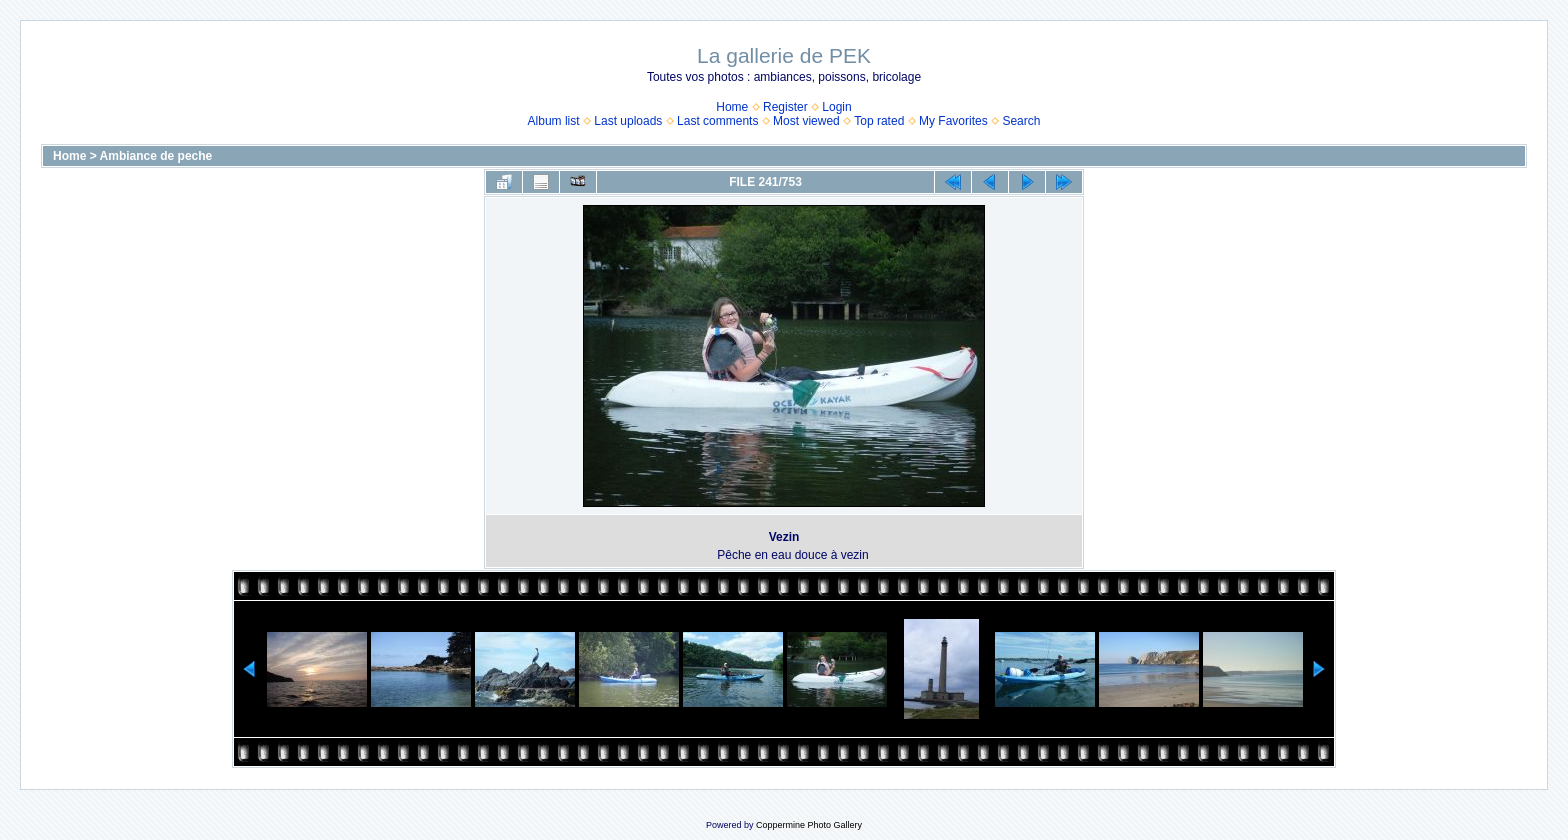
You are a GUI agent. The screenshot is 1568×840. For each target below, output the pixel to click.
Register (785, 107)
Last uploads (628, 121)
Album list (554, 121)
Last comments (717, 121)
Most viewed (806, 121)
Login (836, 107)
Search (1021, 121)
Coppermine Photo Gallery (809, 825)
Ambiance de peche (156, 156)
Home (732, 107)
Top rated (879, 121)
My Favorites (953, 121)
